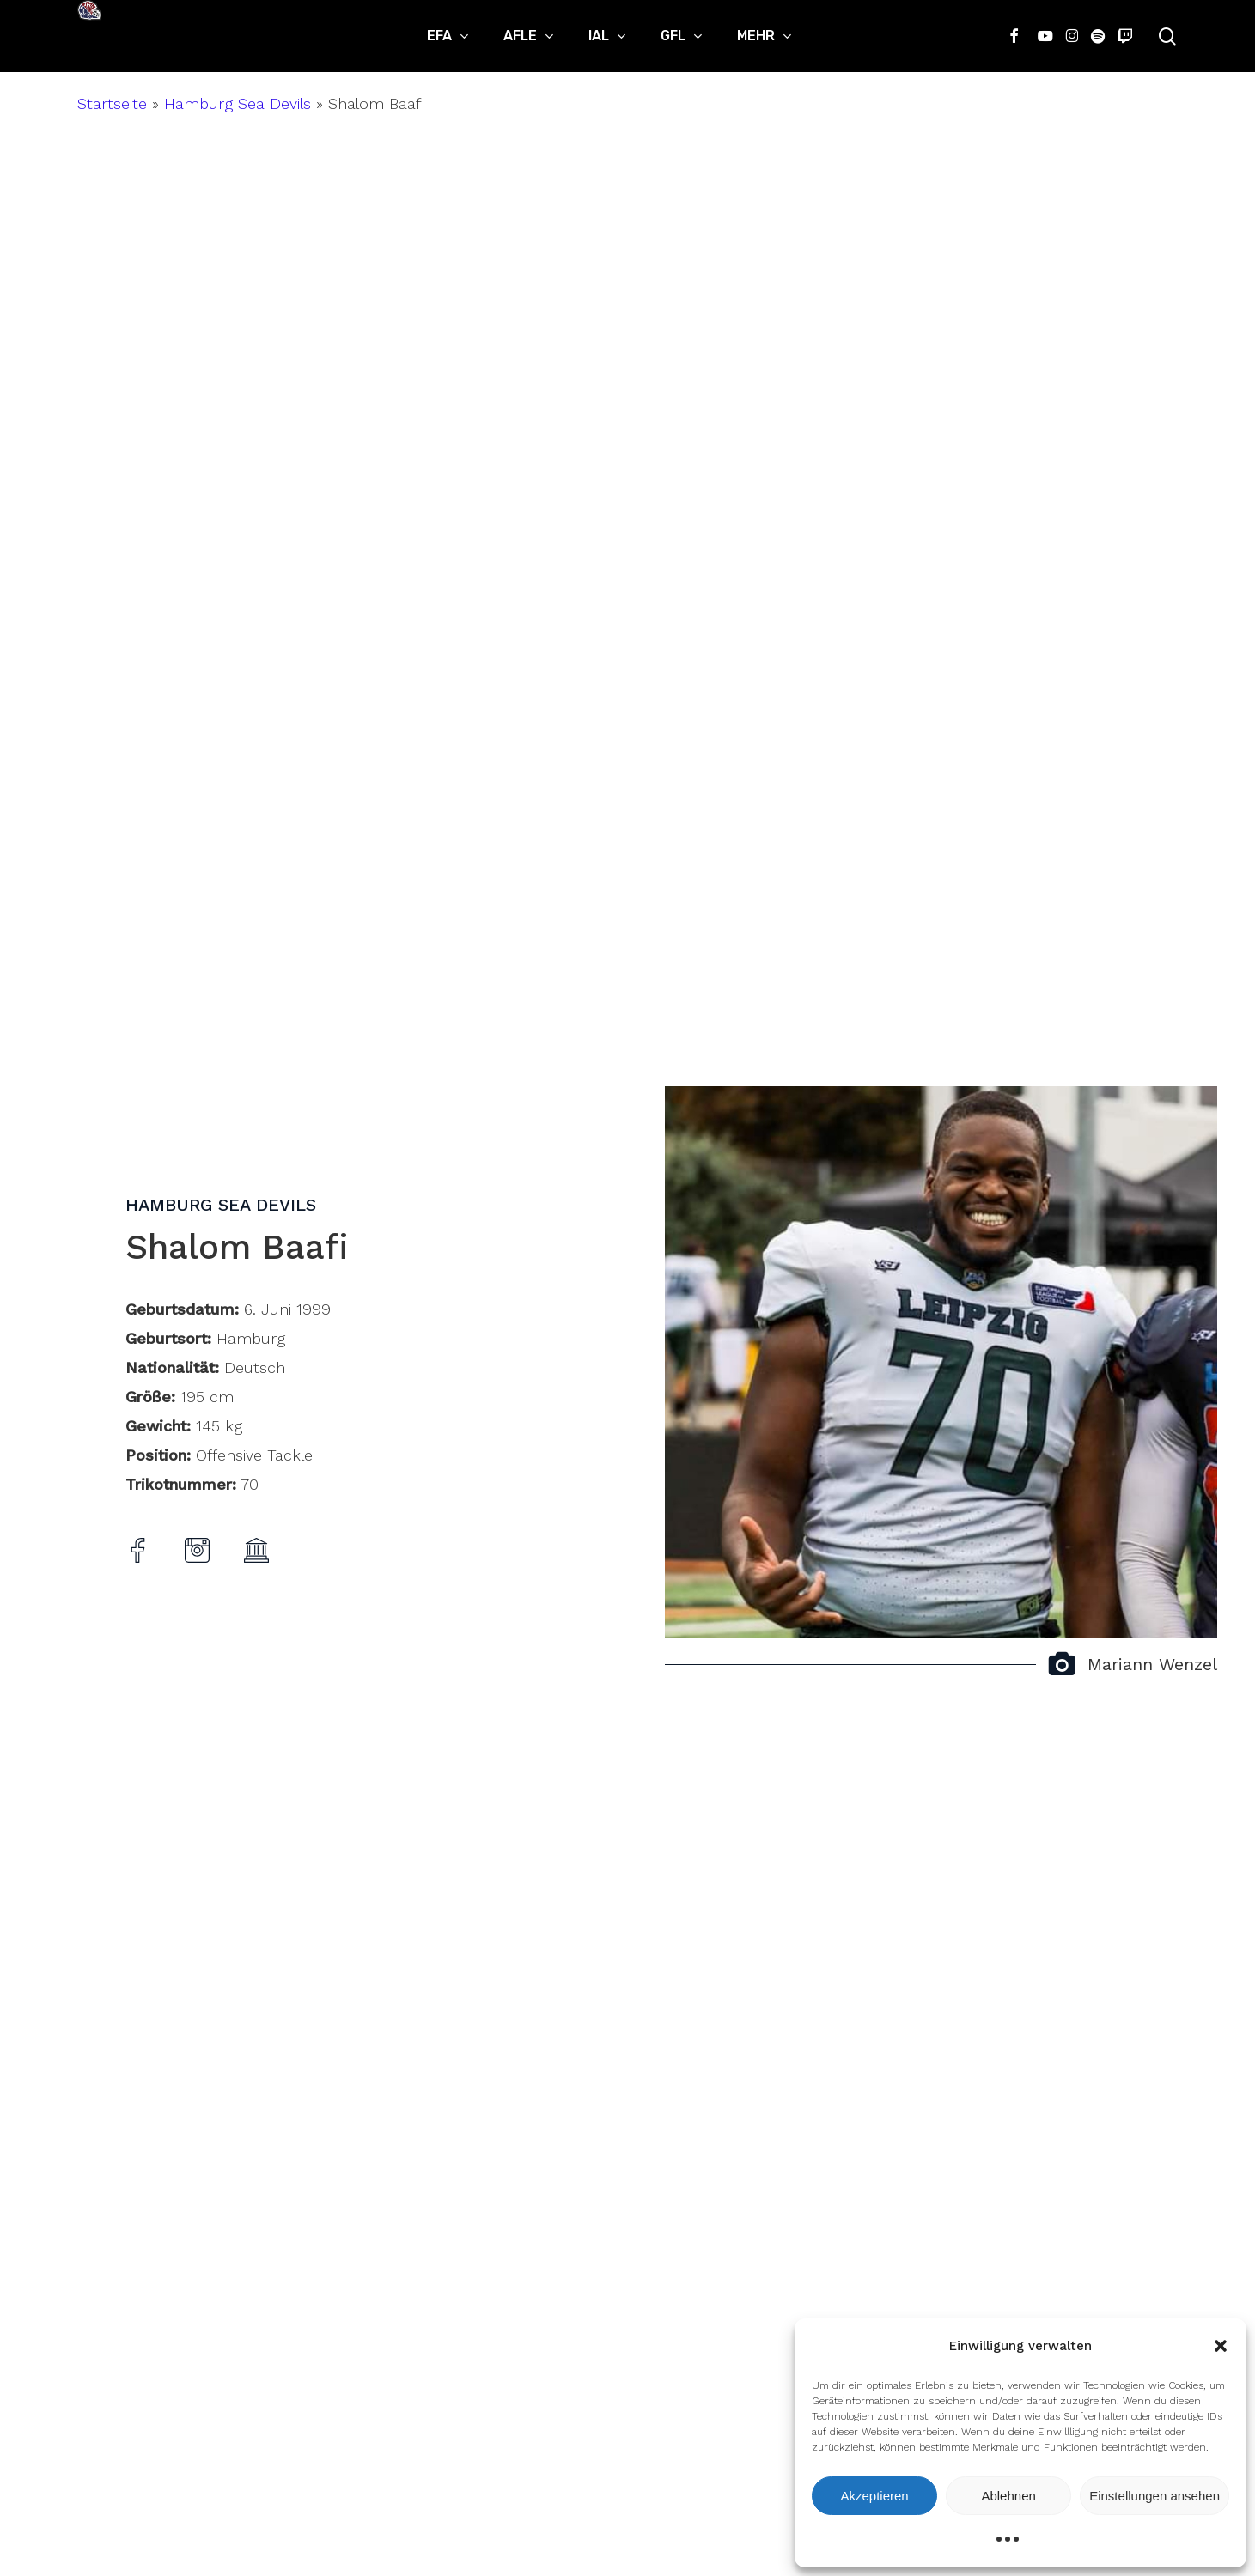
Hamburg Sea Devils (237, 103)
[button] (1220, 2345)
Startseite (112, 103)
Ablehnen (1008, 2495)
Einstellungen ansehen (1154, 2495)
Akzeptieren (874, 2495)
